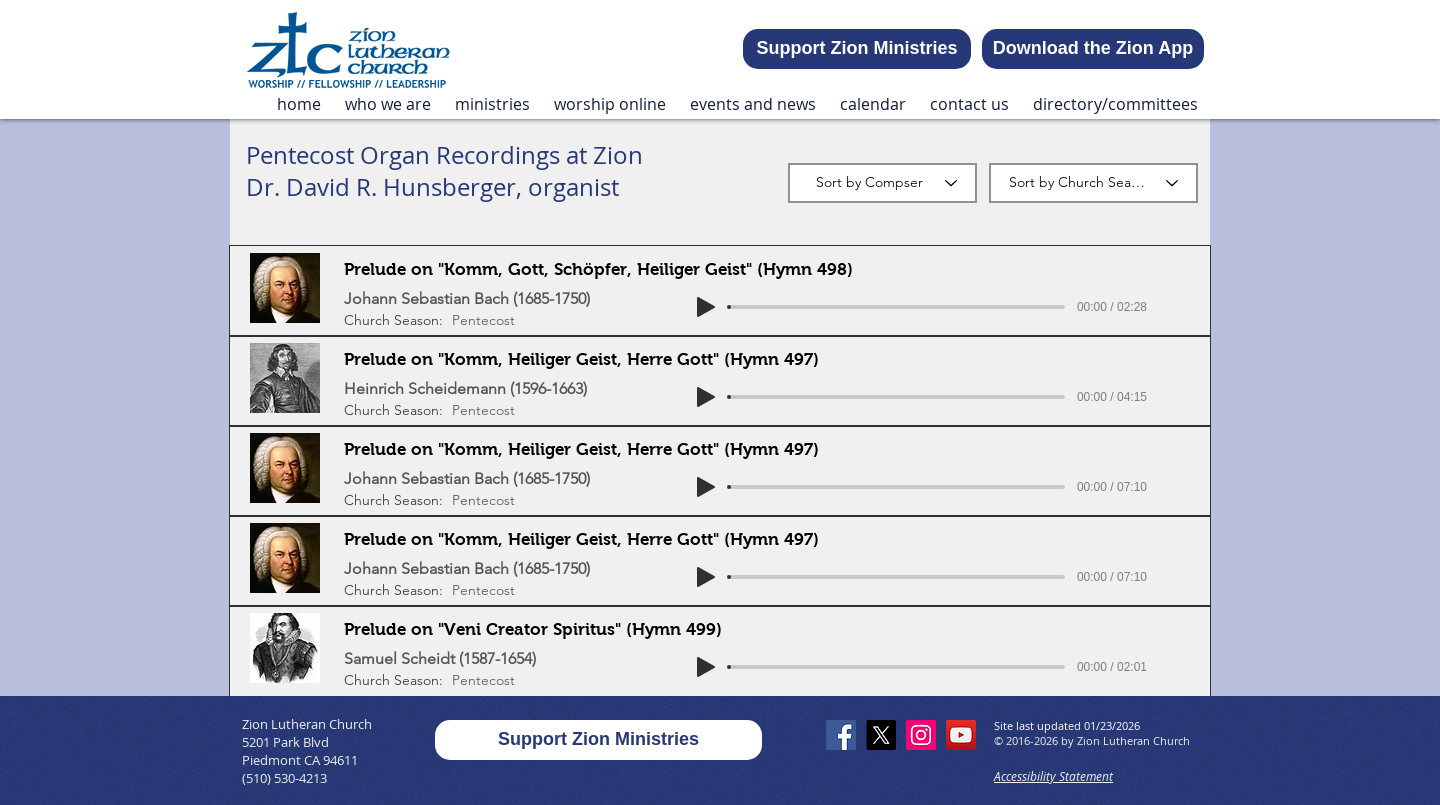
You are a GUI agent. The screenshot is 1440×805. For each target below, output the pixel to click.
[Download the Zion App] (1093, 49)
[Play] (706, 307)
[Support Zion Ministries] (857, 49)
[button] (388, 104)
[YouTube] (961, 735)
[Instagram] (921, 735)
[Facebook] (841, 735)
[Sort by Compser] (882, 183)
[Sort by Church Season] (1093, 183)
